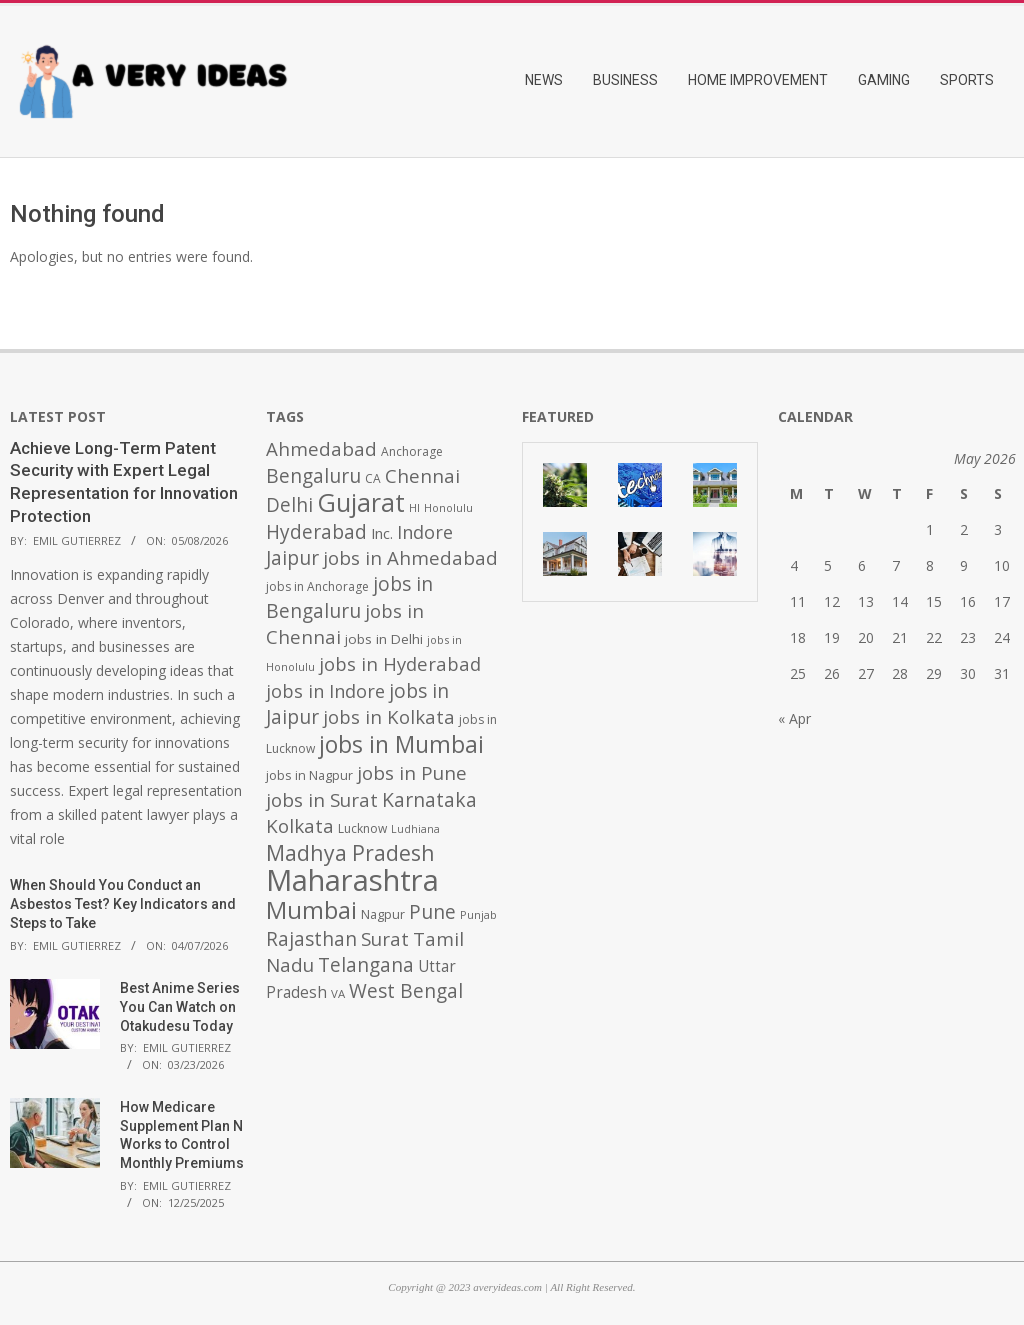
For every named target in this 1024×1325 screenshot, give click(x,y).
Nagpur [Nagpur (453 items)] (383, 914)
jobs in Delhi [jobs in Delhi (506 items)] (384, 639)
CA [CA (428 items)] (373, 478)
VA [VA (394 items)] (338, 993)
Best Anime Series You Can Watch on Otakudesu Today (180, 1006)
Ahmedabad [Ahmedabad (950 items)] (321, 448)
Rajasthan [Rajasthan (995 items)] (311, 939)
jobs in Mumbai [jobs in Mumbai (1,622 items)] (401, 744)
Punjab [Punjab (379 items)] (478, 914)
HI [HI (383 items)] (414, 507)
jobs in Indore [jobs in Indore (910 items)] (325, 690)
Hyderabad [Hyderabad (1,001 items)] (316, 532)
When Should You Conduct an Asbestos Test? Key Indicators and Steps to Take (123, 903)
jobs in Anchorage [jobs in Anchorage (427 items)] (317, 586)
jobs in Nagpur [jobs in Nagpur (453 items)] (309, 775)
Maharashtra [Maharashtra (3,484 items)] (352, 880)
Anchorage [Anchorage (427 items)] (412, 451)
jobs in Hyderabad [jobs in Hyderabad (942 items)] (400, 663)
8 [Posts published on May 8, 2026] (930, 565)
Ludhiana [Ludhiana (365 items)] (415, 829)
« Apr (794, 718)
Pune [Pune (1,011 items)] (432, 911)
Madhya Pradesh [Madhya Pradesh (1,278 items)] (350, 852)
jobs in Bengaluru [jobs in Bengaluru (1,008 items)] (349, 597)
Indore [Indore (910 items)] (425, 531)
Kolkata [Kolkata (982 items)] (300, 826)
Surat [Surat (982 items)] (385, 939)
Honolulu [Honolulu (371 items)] (448, 507)
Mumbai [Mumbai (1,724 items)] (311, 910)
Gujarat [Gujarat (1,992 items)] (361, 502)
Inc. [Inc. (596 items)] (382, 533)
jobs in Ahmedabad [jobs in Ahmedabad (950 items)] (410, 557)
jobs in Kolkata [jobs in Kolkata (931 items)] (389, 716)
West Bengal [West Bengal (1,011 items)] (406, 990)
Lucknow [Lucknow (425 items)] (362, 828)
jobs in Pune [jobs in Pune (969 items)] (412, 773)
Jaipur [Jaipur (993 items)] (292, 558)
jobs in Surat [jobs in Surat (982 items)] (322, 800)
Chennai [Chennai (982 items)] (422, 476)
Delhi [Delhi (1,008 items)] (289, 505)
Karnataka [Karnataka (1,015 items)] (429, 799)
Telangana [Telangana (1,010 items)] (366, 965)
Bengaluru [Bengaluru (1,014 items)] (313, 475)
